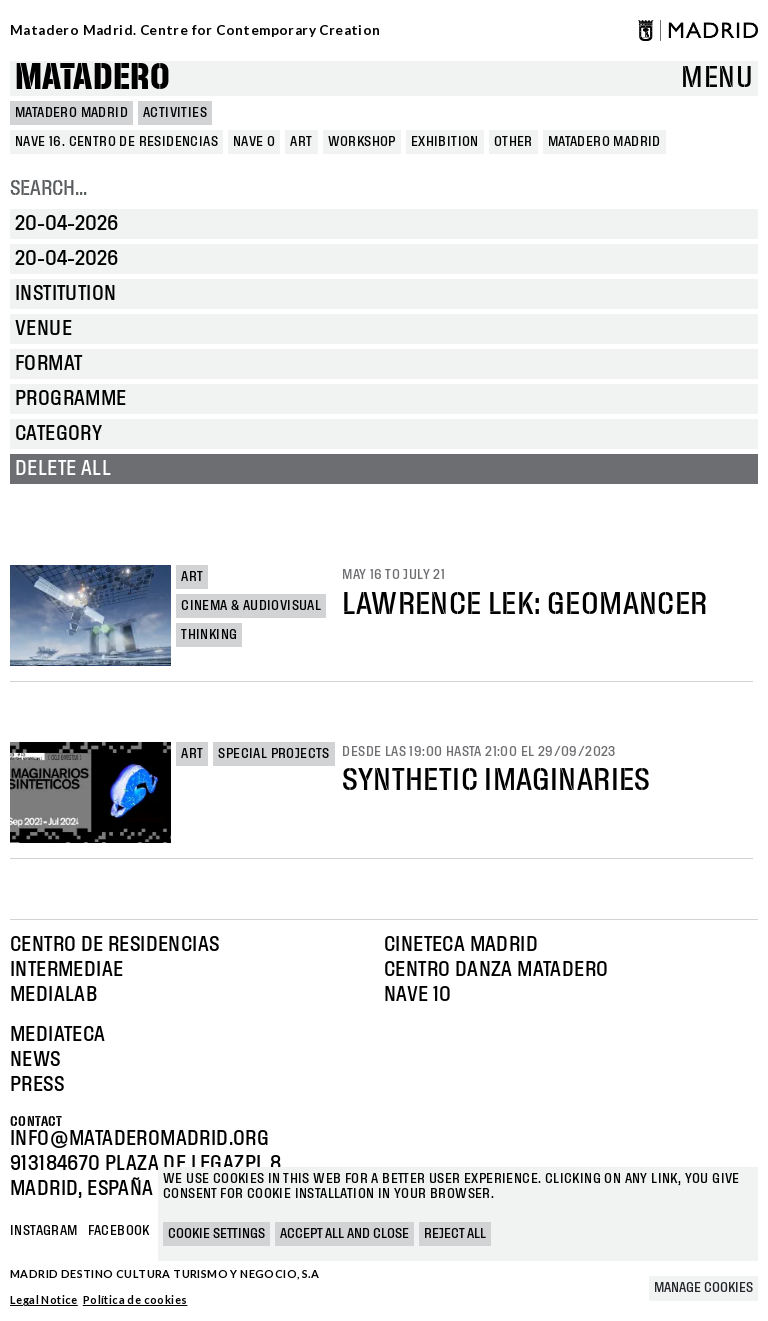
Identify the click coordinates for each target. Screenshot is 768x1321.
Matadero (92, 78)
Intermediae (66, 970)
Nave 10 (418, 995)
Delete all (63, 469)
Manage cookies (703, 1288)
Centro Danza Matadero (496, 970)
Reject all (455, 1234)
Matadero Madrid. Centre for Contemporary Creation (195, 30)
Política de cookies (135, 1299)
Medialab (53, 995)
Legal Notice (44, 1299)
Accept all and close (344, 1234)
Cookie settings (216, 1234)
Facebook (119, 1231)
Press (37, 1085)
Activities (175, 113)
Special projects (273, 754)
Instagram (44, 1231)
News (35, 1060)
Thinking (209, 635)
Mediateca (58, 1035)
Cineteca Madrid (461, 945)
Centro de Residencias (114, 945)
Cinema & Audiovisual (251, 606)
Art (192, 577)
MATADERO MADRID (71, 113)
